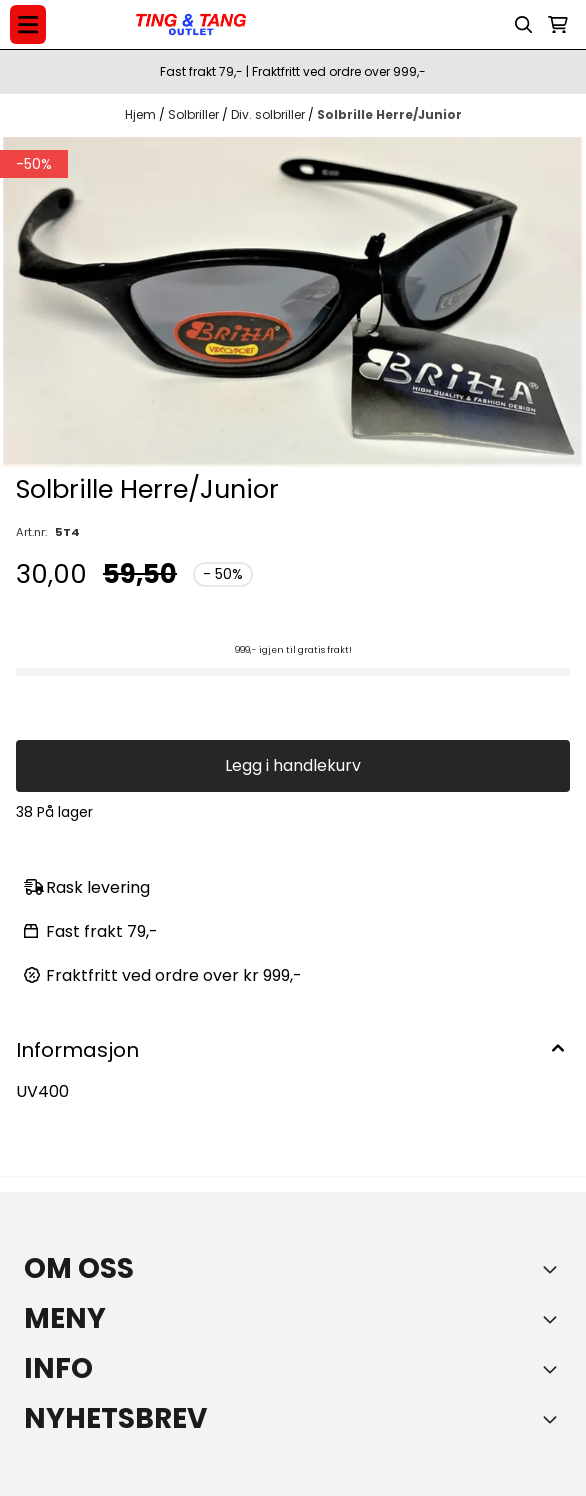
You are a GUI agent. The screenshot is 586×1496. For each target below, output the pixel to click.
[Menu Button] (28, 24)
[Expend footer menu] (554, 1319)
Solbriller (195, 114)
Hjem (142, 114)
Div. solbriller (269, 114)
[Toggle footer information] (554, 1269)
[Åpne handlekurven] (558, 25)
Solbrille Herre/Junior (389, 114)
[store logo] (191, 25)
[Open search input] (524, 25)
